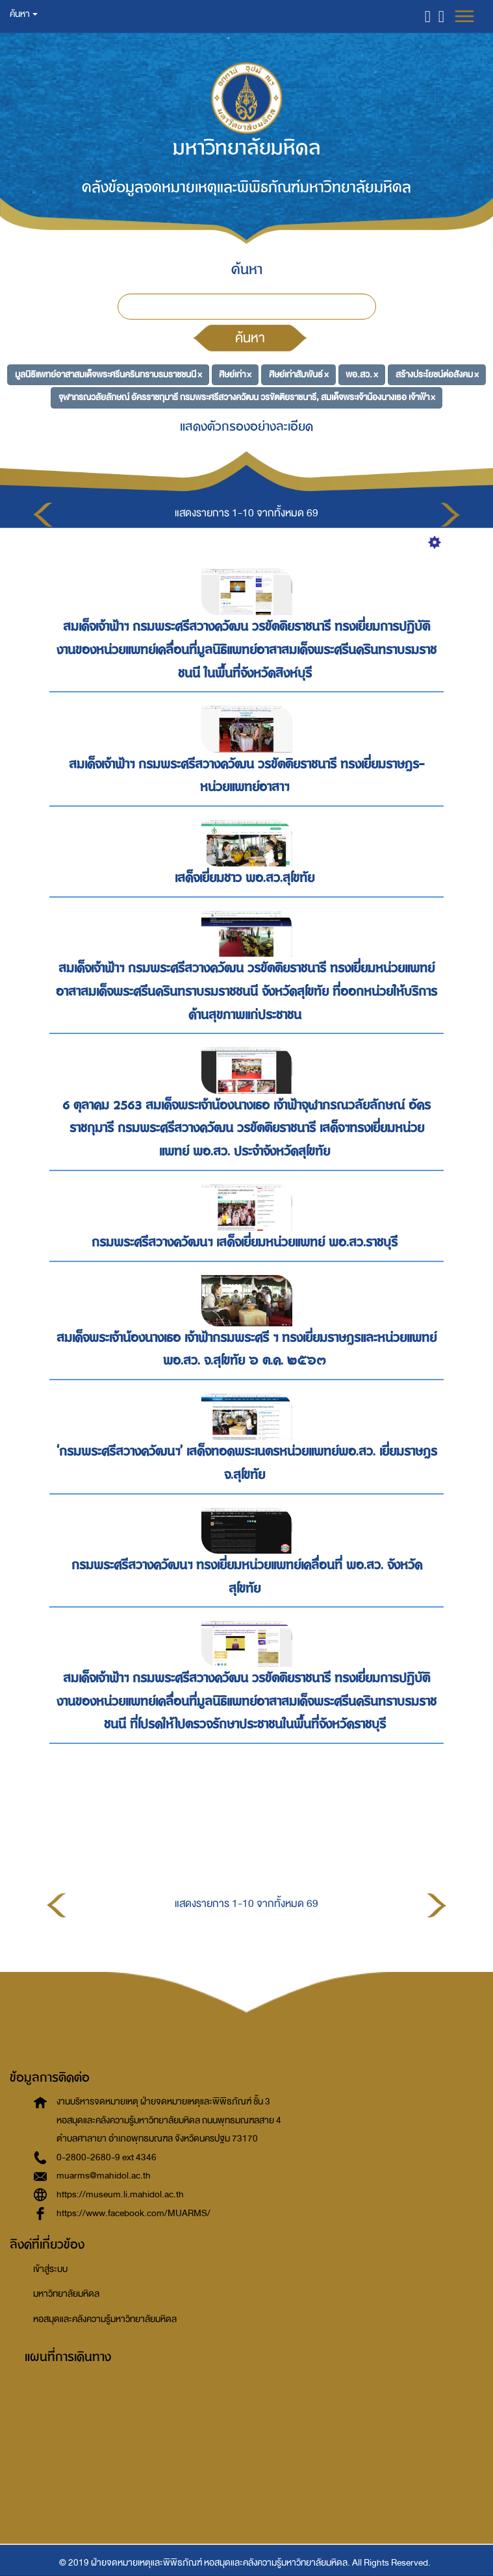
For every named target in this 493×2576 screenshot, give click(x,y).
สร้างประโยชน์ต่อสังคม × (437, 373)
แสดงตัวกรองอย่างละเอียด (246, 426)
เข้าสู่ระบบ (50, 2269)
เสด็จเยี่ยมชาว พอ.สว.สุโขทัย (246, 878)
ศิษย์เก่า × (235, 373)
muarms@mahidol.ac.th (104, 2175)
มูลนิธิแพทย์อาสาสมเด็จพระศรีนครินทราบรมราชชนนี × (108, 373)
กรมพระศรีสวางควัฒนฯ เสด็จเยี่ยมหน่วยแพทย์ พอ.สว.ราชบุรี (246, 1242)
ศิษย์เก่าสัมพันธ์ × (299, 373)
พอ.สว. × (362, 373)
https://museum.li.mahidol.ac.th (120, 2194)
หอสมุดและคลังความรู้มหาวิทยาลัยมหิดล (105, 2319)
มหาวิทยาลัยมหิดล (66, 2294)
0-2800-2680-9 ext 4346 (107, 2157)
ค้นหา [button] (24, 14)
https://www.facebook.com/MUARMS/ (133, 2213)
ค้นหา (250, 337)
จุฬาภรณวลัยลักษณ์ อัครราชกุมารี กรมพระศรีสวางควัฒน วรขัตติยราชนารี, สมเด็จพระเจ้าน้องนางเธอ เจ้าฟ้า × (246, 397)
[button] (428, 16)
